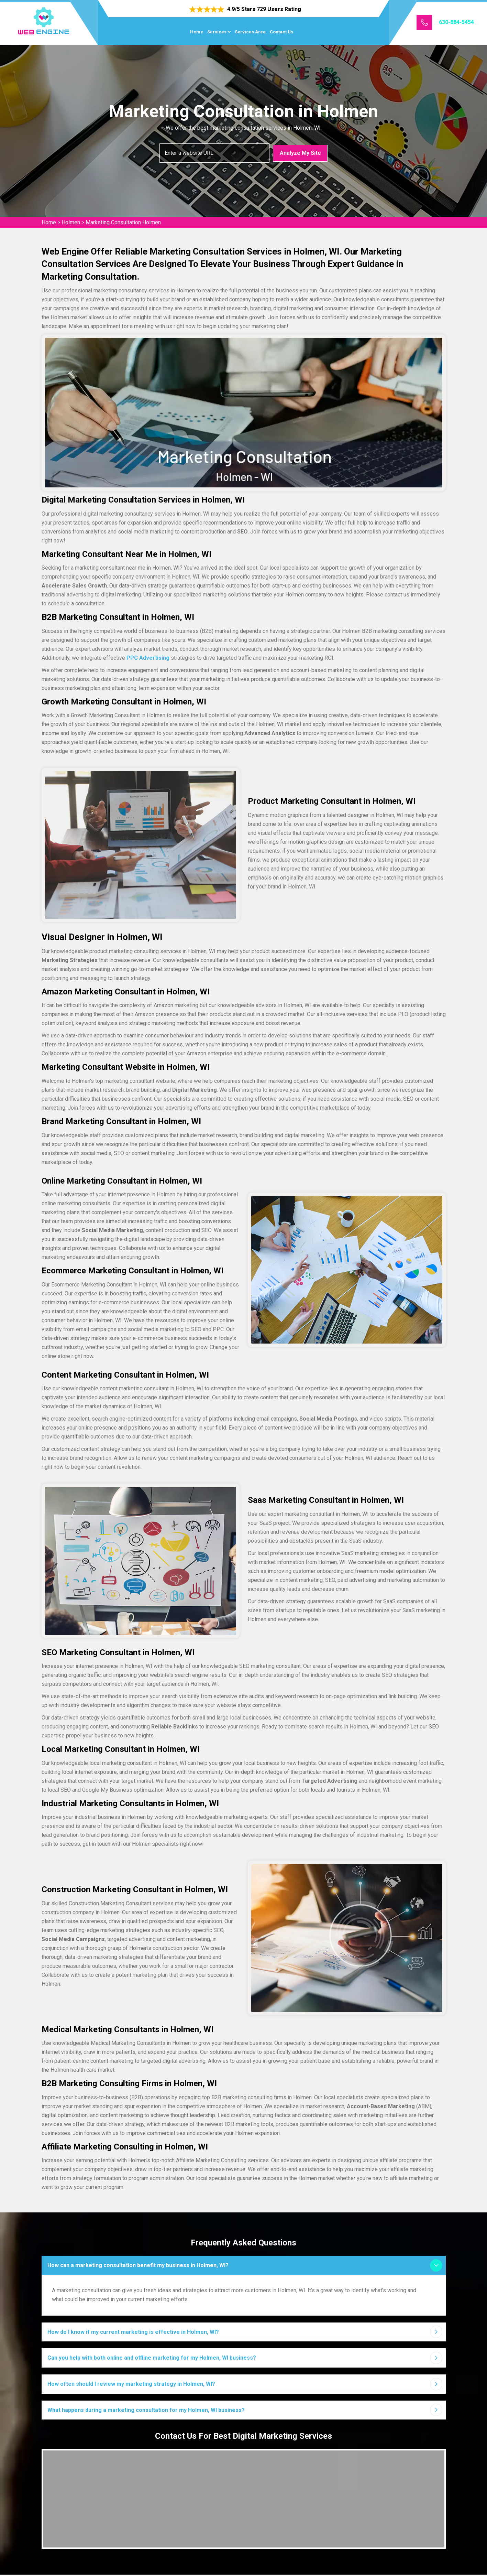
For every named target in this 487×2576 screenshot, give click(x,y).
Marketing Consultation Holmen (123, 222)
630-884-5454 (456, 22)
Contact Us (281, 31)
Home (196, 31)
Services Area (250, 31)
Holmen (71, 222)
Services (216, 31)
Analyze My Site (300, 152)
